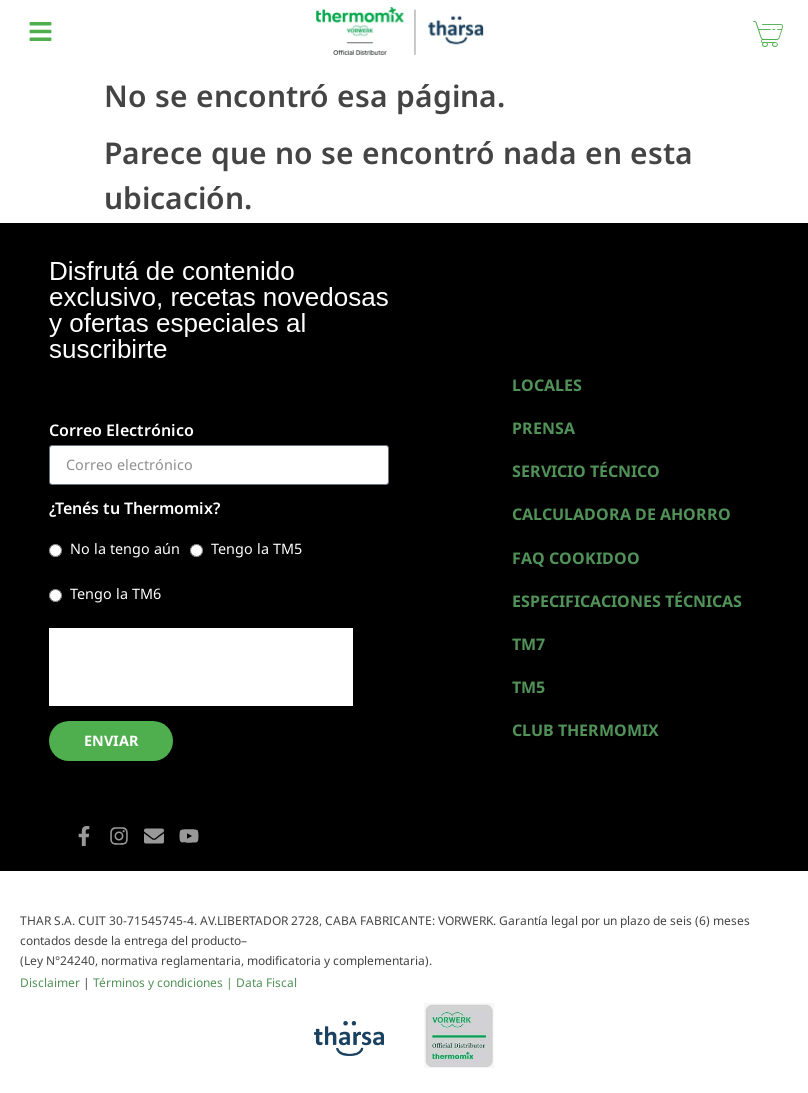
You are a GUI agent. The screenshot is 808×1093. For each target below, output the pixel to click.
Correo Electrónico (121, 431)
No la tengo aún (125, 548)
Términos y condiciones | (164, 982)
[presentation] (201, 667)
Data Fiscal (266, 982)
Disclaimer (50, 982)
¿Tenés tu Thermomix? (134, 509)
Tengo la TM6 (115, 593)
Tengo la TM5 (256, 548)
